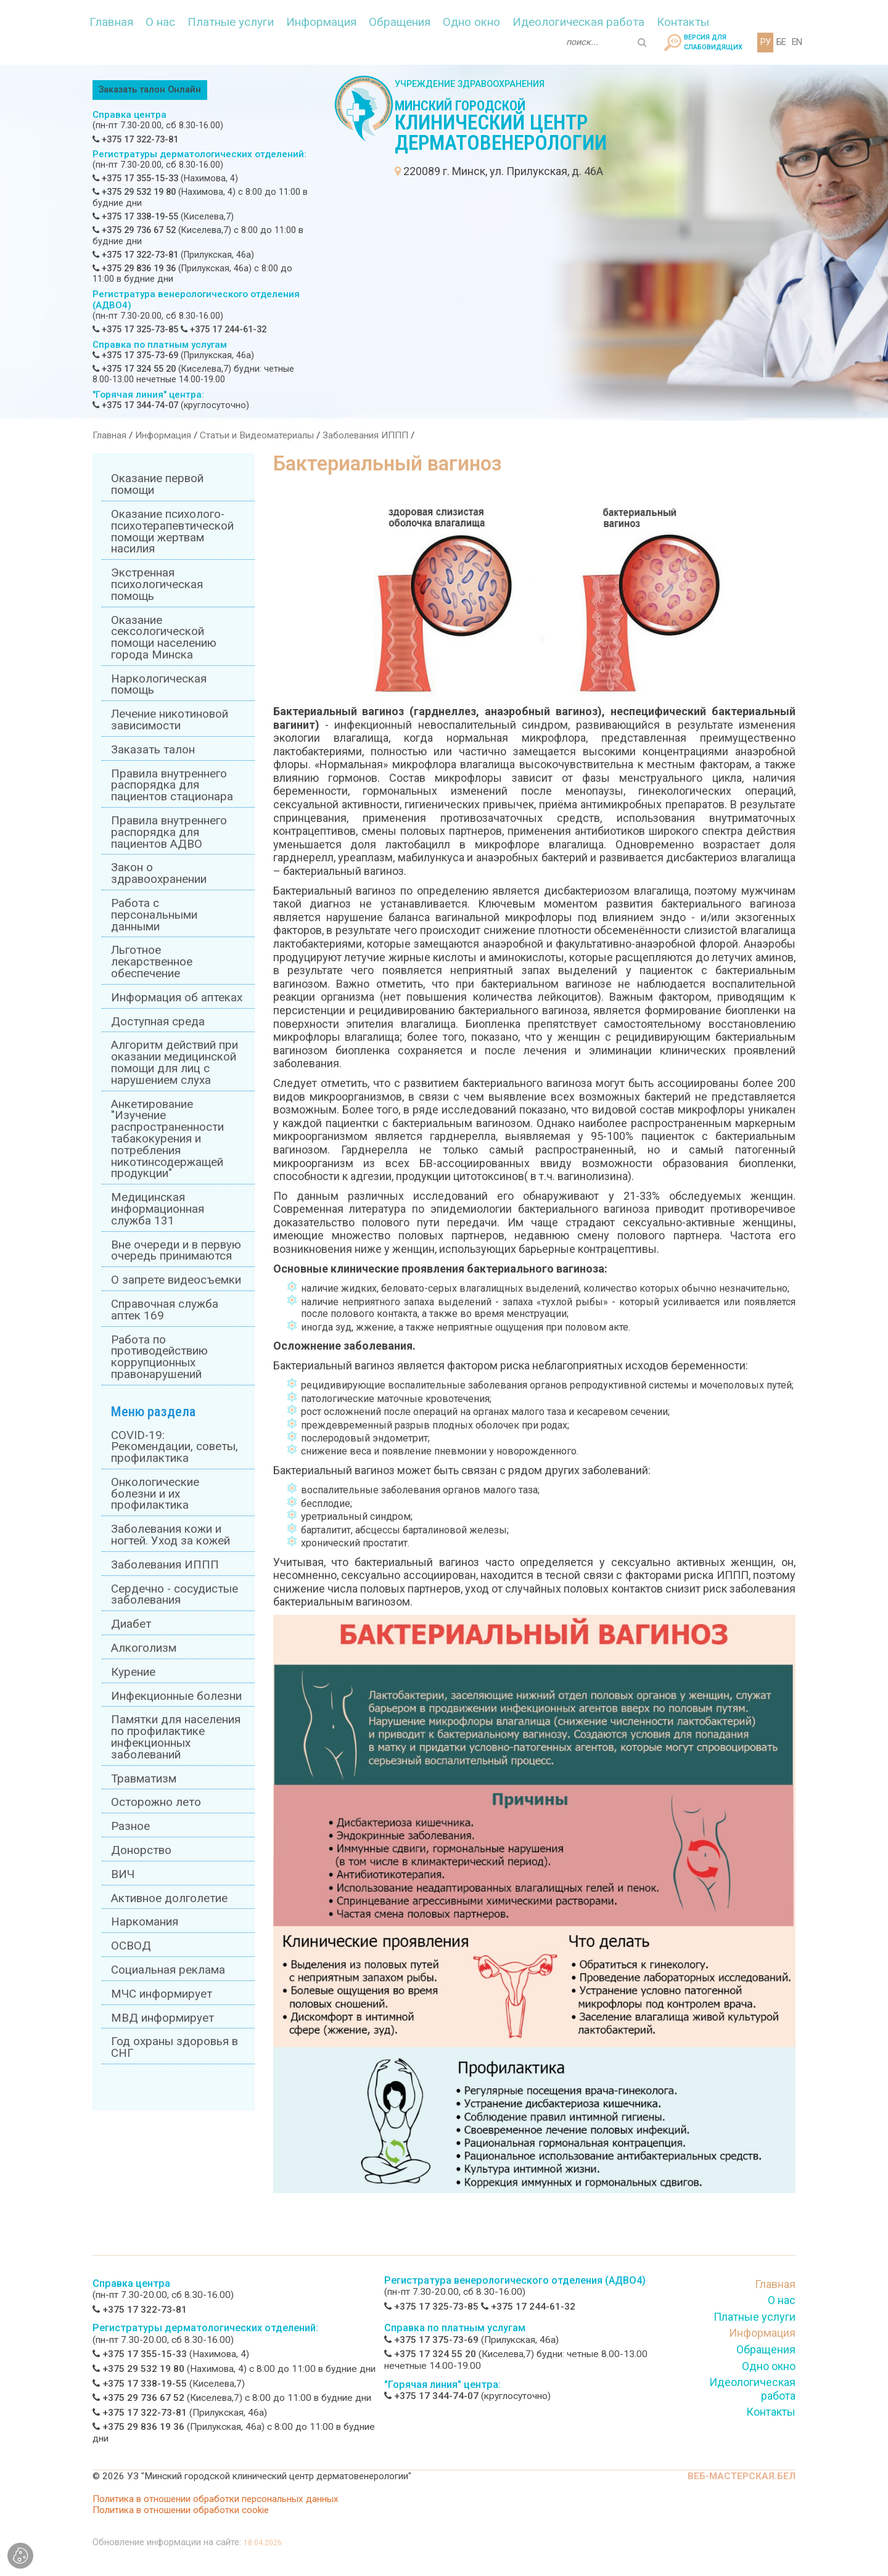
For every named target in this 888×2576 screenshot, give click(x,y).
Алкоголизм (143, 1648)
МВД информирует (162, 2018)
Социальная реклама (168, 1970)
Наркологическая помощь (159, 684)
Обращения (399, 22)
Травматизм (143, 1779)
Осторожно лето (156, 1802)
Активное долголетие (169, 1898)
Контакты (683, 22)
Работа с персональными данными (154, 914)
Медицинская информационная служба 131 (157, 1209)
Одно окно (471, 22)
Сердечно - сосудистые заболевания (174, 1594)
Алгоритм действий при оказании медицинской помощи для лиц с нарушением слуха (174, 1062)
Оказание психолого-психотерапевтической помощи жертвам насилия (172, 531)
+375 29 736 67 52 (134, 230)
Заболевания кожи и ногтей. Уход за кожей (170, 1535)
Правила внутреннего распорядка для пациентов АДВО (169, 832)
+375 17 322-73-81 (135, 139)
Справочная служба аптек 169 (164, 1310)
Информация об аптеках (176, 997)
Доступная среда (158, 1021)
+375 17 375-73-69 (135, 355)
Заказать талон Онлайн (150, 89)
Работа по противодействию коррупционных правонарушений (159, 1357)
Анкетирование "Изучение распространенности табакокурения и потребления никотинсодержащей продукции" (167, 1139)
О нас (160, 22)
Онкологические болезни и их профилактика (155, 1493)
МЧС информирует (161, 1994)
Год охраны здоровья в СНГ (174, 2047)
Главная (111, 22)
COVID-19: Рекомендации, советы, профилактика (174, 1447)
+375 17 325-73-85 (135, 329)
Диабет (131, 1624)
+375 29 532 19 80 (134, 192)
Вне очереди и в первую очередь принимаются (176, 1250)
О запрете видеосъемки (176, 1280)
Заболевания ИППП (365, 435)
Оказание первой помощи (157, 484)
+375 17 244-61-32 (223, 329)
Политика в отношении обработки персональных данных (215, 2498)
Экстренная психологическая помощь (157, 584)
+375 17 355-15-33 (135, 178)
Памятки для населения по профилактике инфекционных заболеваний (175, 1737)
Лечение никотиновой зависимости (169, 719)
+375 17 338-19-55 (135, 216)
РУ (765, 42)
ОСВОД (131, 1946)
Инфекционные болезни (176, 1696)
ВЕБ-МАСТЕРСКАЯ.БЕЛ (742, 2476)
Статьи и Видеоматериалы (257, 435)
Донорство (141, 1850)
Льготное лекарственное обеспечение (151, 961)
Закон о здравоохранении (159, 873)
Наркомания (144, 1922)
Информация (321, 22)
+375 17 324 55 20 (134, 369)
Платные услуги (230, 22)
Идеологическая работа (578, 22)
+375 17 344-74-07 (135, 405)
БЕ (781, 42)
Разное (130, 1826)
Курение (133, 1672)
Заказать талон (153, 750)
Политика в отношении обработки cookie (180, 2510)
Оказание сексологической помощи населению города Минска (163, 637)
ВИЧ (122, 1874)
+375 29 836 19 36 (134, 268)
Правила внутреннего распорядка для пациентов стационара (172, 785)
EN (797, 42)
